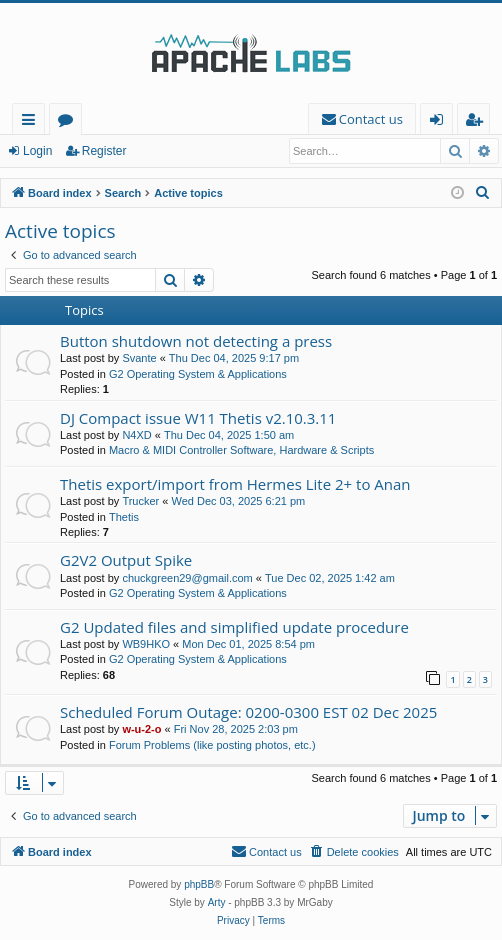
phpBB (199, 884)
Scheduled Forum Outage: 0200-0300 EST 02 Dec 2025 (248, 712)
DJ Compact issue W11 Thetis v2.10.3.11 (198, 418)
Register (104, 151)
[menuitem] (362, 119)
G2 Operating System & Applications (198, 374)
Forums (69, 122)
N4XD (136, 435)
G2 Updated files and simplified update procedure (234, 627)
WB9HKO (146, 644)
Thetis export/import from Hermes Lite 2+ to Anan (235, 484)
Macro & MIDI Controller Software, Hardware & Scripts (241, 450)
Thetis (124, 517)
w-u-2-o (141, 729)
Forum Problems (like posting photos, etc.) (212, 745)
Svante (139, 358)
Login (37, 151)
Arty (217, 902)
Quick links (32, 122)
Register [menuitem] (478, 122)
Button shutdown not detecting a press (196, 341)
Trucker (140, 501)
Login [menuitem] (440, 122)
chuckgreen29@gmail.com (187, 578)
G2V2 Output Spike (126, 560)
